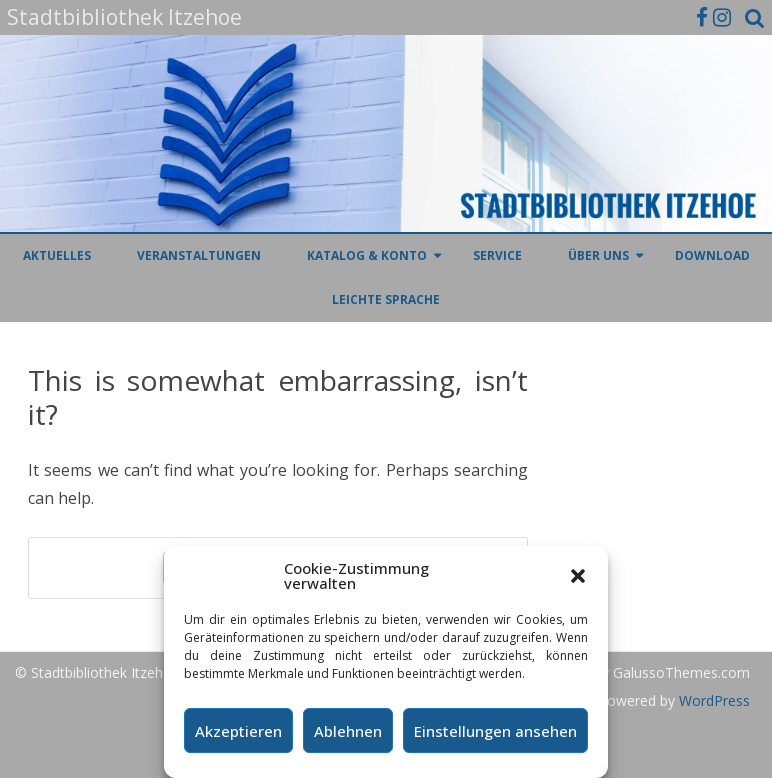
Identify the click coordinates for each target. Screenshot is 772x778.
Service (497, 255)
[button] (578, 576)
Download (712, 255)
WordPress (712, 700)
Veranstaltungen (199, 255)
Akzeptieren (238, 731)
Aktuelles (57, 255)
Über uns (598, 255)
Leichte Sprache (386, 299)
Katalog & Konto (367, 255)
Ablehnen (348, 731)
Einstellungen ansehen (495, 731)
